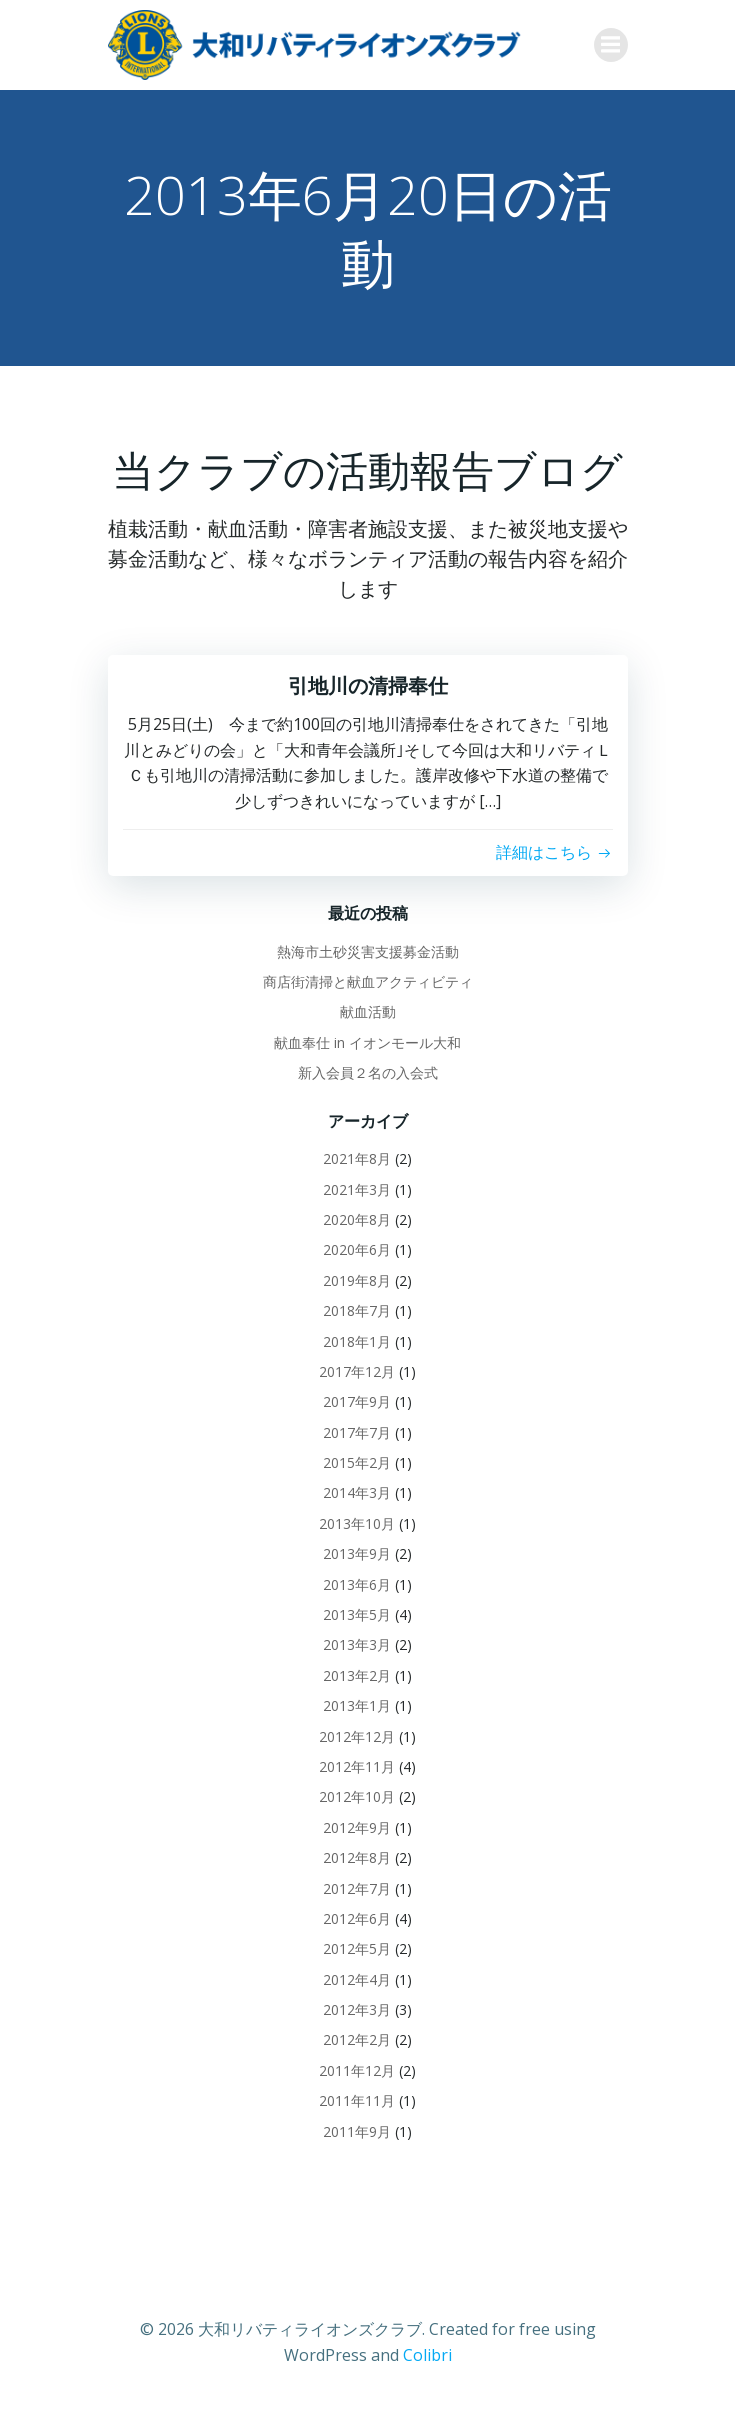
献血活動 (368, 1011)
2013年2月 (357, 1675)
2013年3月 (357, 1644)
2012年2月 (357, 2039)
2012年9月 (357, 1827)
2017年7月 (357, 1432)
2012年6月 (357, 1918)
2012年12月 (357, 1736)
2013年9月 (357, 1553)
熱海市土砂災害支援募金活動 (368, 951)
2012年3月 (357, 2009)
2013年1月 (357, 1705)
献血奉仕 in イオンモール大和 (367, 1042)
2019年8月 (357, 1280)
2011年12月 (357, 2070)
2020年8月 (357, 1219)
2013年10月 (357, 1523)
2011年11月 (357, 2100)
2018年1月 (357, 1341)
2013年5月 (357, 1614)
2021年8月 (357, 1158)
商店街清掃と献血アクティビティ (368, 981)
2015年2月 (357, 1462)
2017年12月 (357, 1371)
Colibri (427, 2355)
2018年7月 (357, 1310)
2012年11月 (357, 1766)
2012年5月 (357, 1948)
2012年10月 (357, 1796)
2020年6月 (357, 1249)
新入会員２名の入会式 (368, 1072)
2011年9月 (357, 2131)
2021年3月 (357, 1189)
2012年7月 (357, 1888)
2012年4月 (357, 1979)
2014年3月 (357, 1492)
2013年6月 (357, 1584)
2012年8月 (357, 1857)
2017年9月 (357, 1401)
